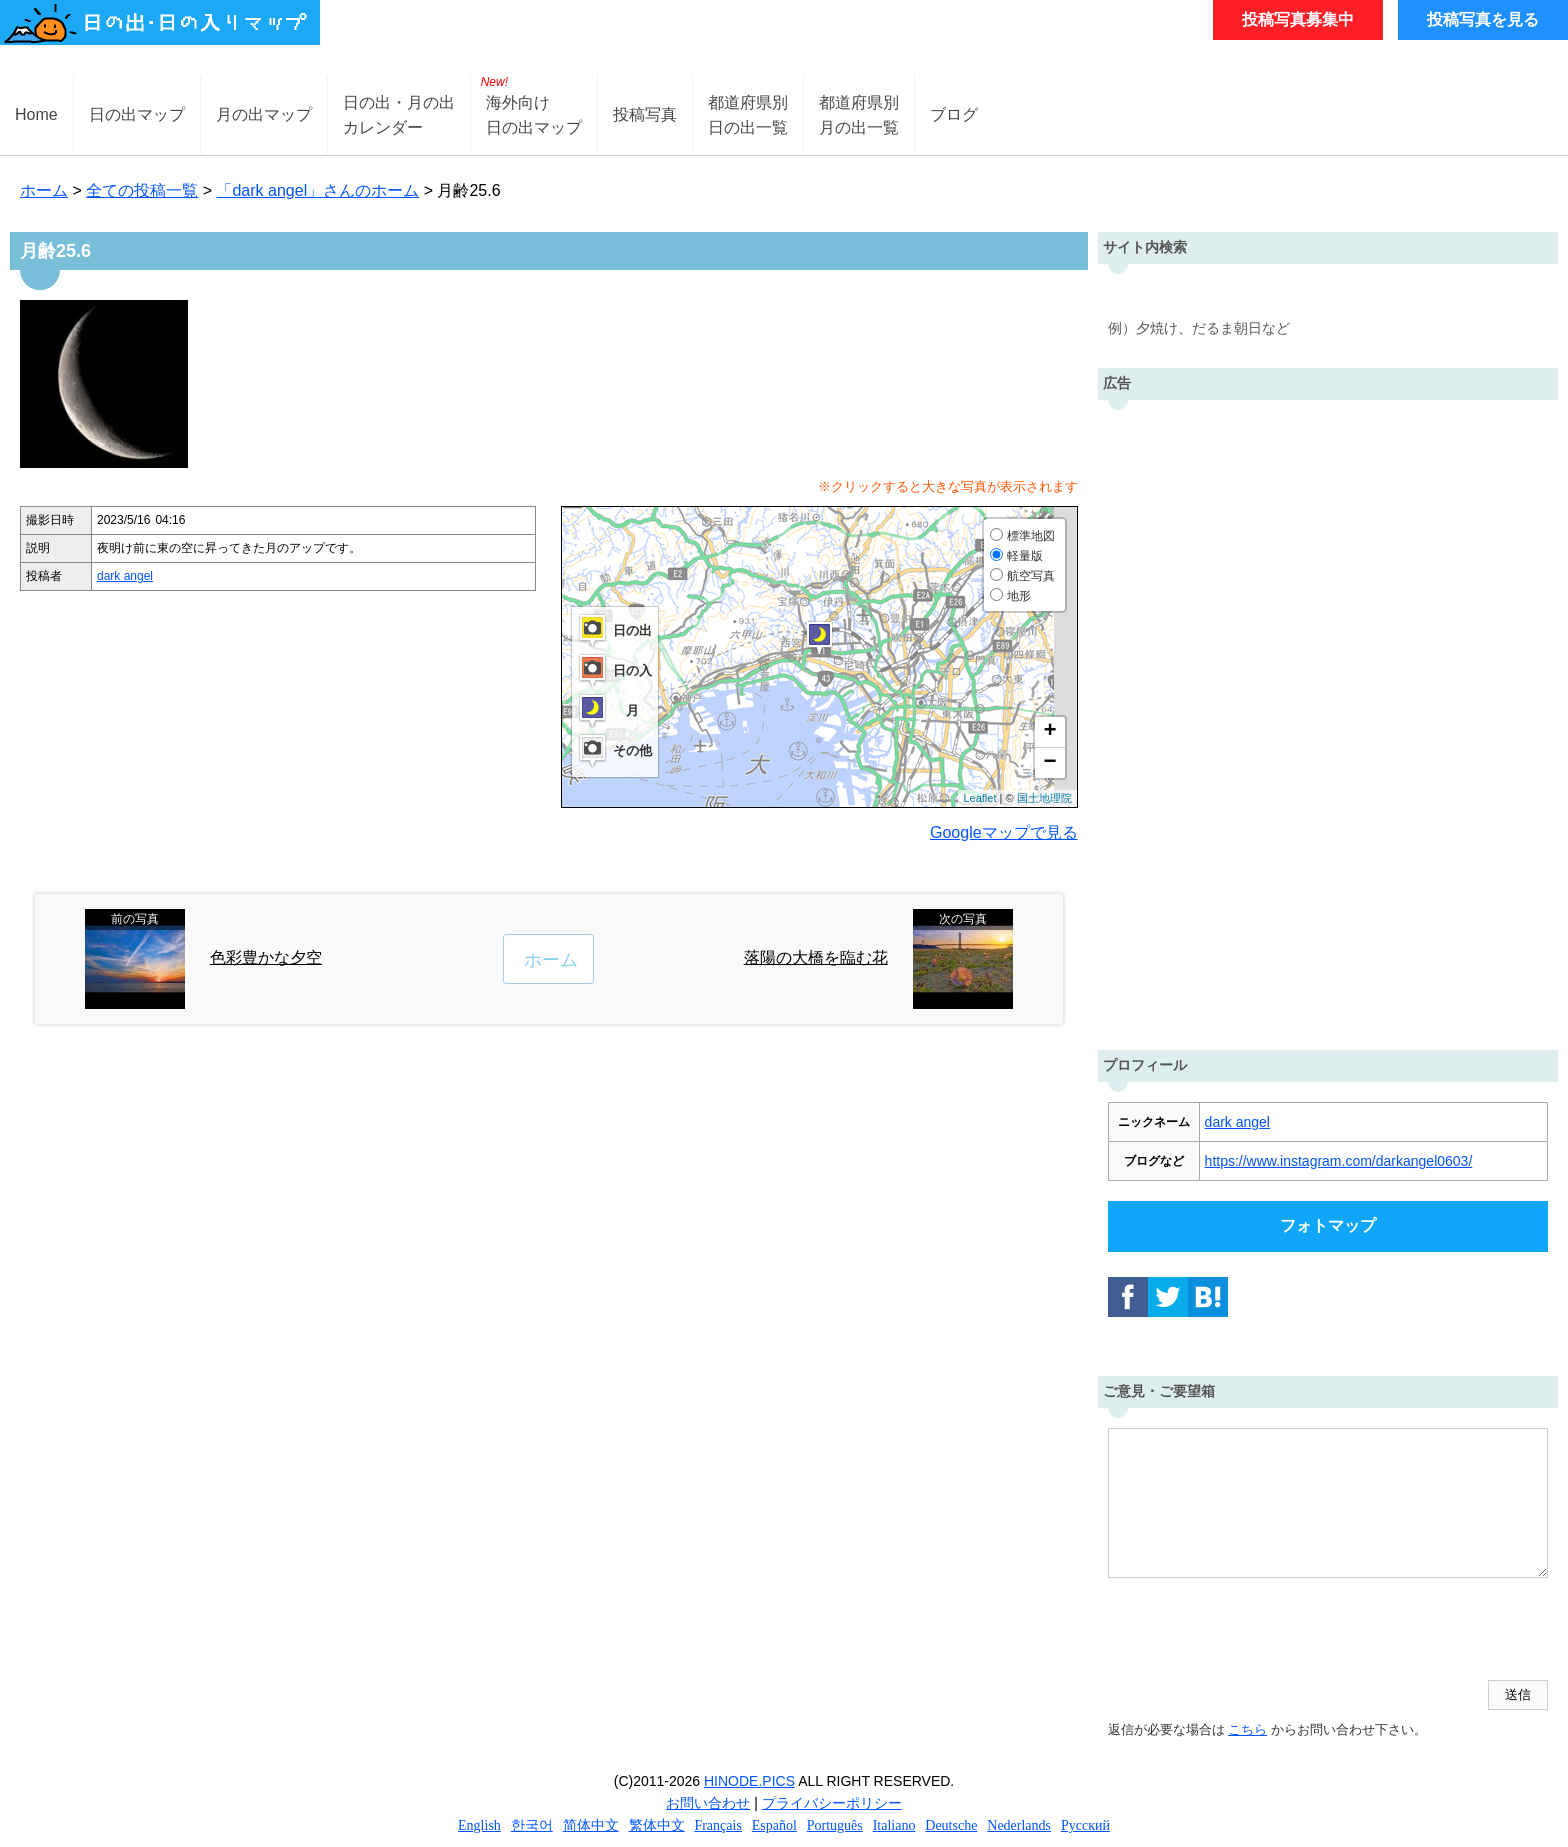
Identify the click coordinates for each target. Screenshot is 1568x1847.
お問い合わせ (708, 1803)
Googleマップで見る (1004, 832)
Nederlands (1019, 1825)
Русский (1085, 1825)
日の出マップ (137, 114)
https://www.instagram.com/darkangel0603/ (1339, 1161)
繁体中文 (657, 1825)
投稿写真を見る (1483, 19)
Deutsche (951, 1825)
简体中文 (591, 1825)
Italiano (894, 1825)
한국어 (532, 1825)
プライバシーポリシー (832, 1803)
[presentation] (1260, 1631)
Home (36, 114)
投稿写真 (645, 114)
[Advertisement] (1328, 720)
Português (835, 1825)
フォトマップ (1328, 1225)
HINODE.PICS (749, 1781)
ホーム (44, 190)
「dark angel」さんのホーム (317, 190)
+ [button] (1049, 732)
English (479, 1825)
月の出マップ (264, 114)
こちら (1247, 1729)
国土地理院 (1044, 798)
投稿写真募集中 (1298, 19)
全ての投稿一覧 (142, 190)
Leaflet (979, 798)
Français (717, 1825)
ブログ (954, 114)
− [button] (1049, 763)
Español (774, 1825)
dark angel (125, 576)
